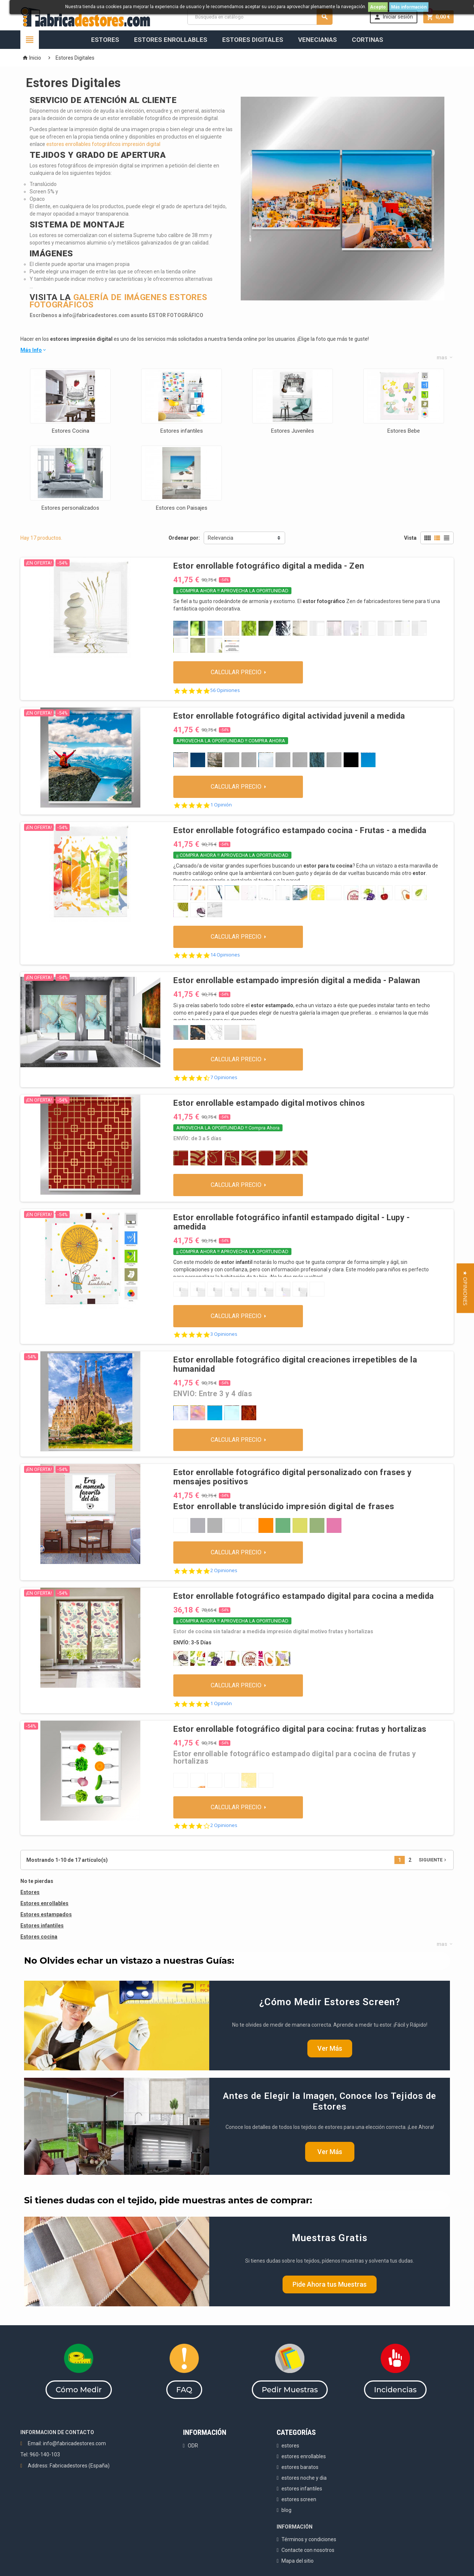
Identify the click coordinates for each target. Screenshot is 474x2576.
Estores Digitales (252, 39)
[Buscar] (260, 17)
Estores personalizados (70, 508)
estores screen (298, 2499)
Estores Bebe (403, 430)
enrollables (54, 1903)
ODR (193, 2446)
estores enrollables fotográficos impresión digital (103, 144)
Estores (105, 39)
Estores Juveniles (292, 430)
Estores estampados (46, 1914)
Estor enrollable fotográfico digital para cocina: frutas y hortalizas (299, 1729)
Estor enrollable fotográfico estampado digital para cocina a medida (303, 1596)
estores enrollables (303, 2456)
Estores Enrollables (170, 39)
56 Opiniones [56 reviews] (225, 690)
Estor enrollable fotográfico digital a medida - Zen (268, 565)
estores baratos (299, 2467)
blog (286, 2510)
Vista (410, 538)
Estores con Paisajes (181, 508)
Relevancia (220, 538)
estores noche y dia (304, 2478)
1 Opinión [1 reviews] (221, 805)
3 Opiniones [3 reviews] (223, 1334)
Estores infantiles (181, 430)
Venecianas (317, 39)
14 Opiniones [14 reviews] (225, 955)
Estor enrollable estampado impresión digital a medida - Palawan (296, 980)
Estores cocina (38, 1937)
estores (290, 2446)
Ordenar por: (184, 538)
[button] (465, 1288)
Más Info (33, 350)
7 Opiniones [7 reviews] (223, 1077)
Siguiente (433, 1860)
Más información (409, 7)
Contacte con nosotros (307, 2550)
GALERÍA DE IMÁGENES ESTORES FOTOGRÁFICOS (118, 301)
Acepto (378, 7)
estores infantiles (301, 2489)
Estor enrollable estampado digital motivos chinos (269, 1103)
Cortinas (367, 39)
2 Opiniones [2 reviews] (223, 1570)
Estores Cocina (70, 430)
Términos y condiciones (308, 2539)
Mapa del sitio (297, 2561)
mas (445, 357)
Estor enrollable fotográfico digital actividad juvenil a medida (289, 715)
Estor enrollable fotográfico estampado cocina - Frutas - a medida (300, 830)
